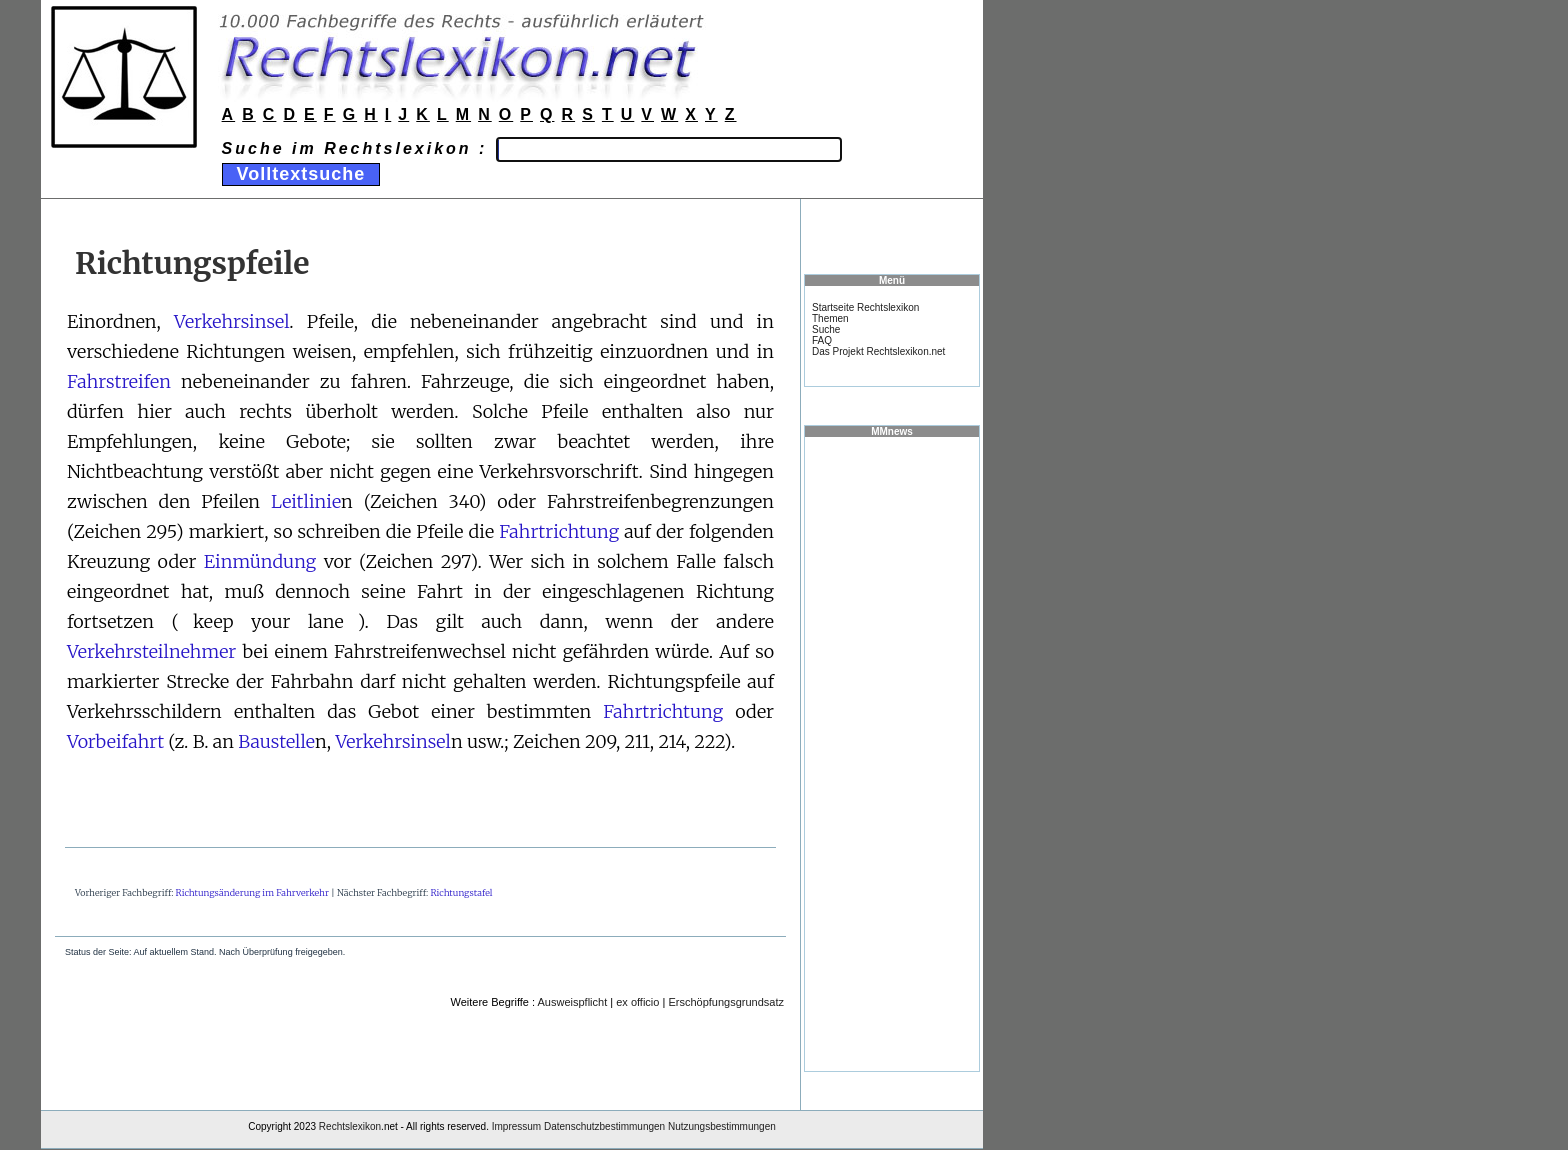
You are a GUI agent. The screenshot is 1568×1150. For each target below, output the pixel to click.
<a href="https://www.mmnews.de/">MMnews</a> (892, 753)
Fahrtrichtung (559, 531)
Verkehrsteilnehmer (151, 651)
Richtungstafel (461, 892)
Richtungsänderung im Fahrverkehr (252, 892)
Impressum (516, 1126)
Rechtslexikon (350, 1126)
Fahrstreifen (119, 381)
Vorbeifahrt (115, 741)
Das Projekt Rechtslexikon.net (878, 351)
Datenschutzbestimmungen (604, 1126)
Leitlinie (306, 501)
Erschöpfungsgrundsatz (726, 1002)
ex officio (637, 1002)
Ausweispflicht (573, 1002)
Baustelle (276, 741)
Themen (830, 318)
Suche (826, 329)
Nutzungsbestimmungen (722, 1126)
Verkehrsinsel (231, 321)
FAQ (822, 340)
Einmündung (260, 561)
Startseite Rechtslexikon (865, 307)
